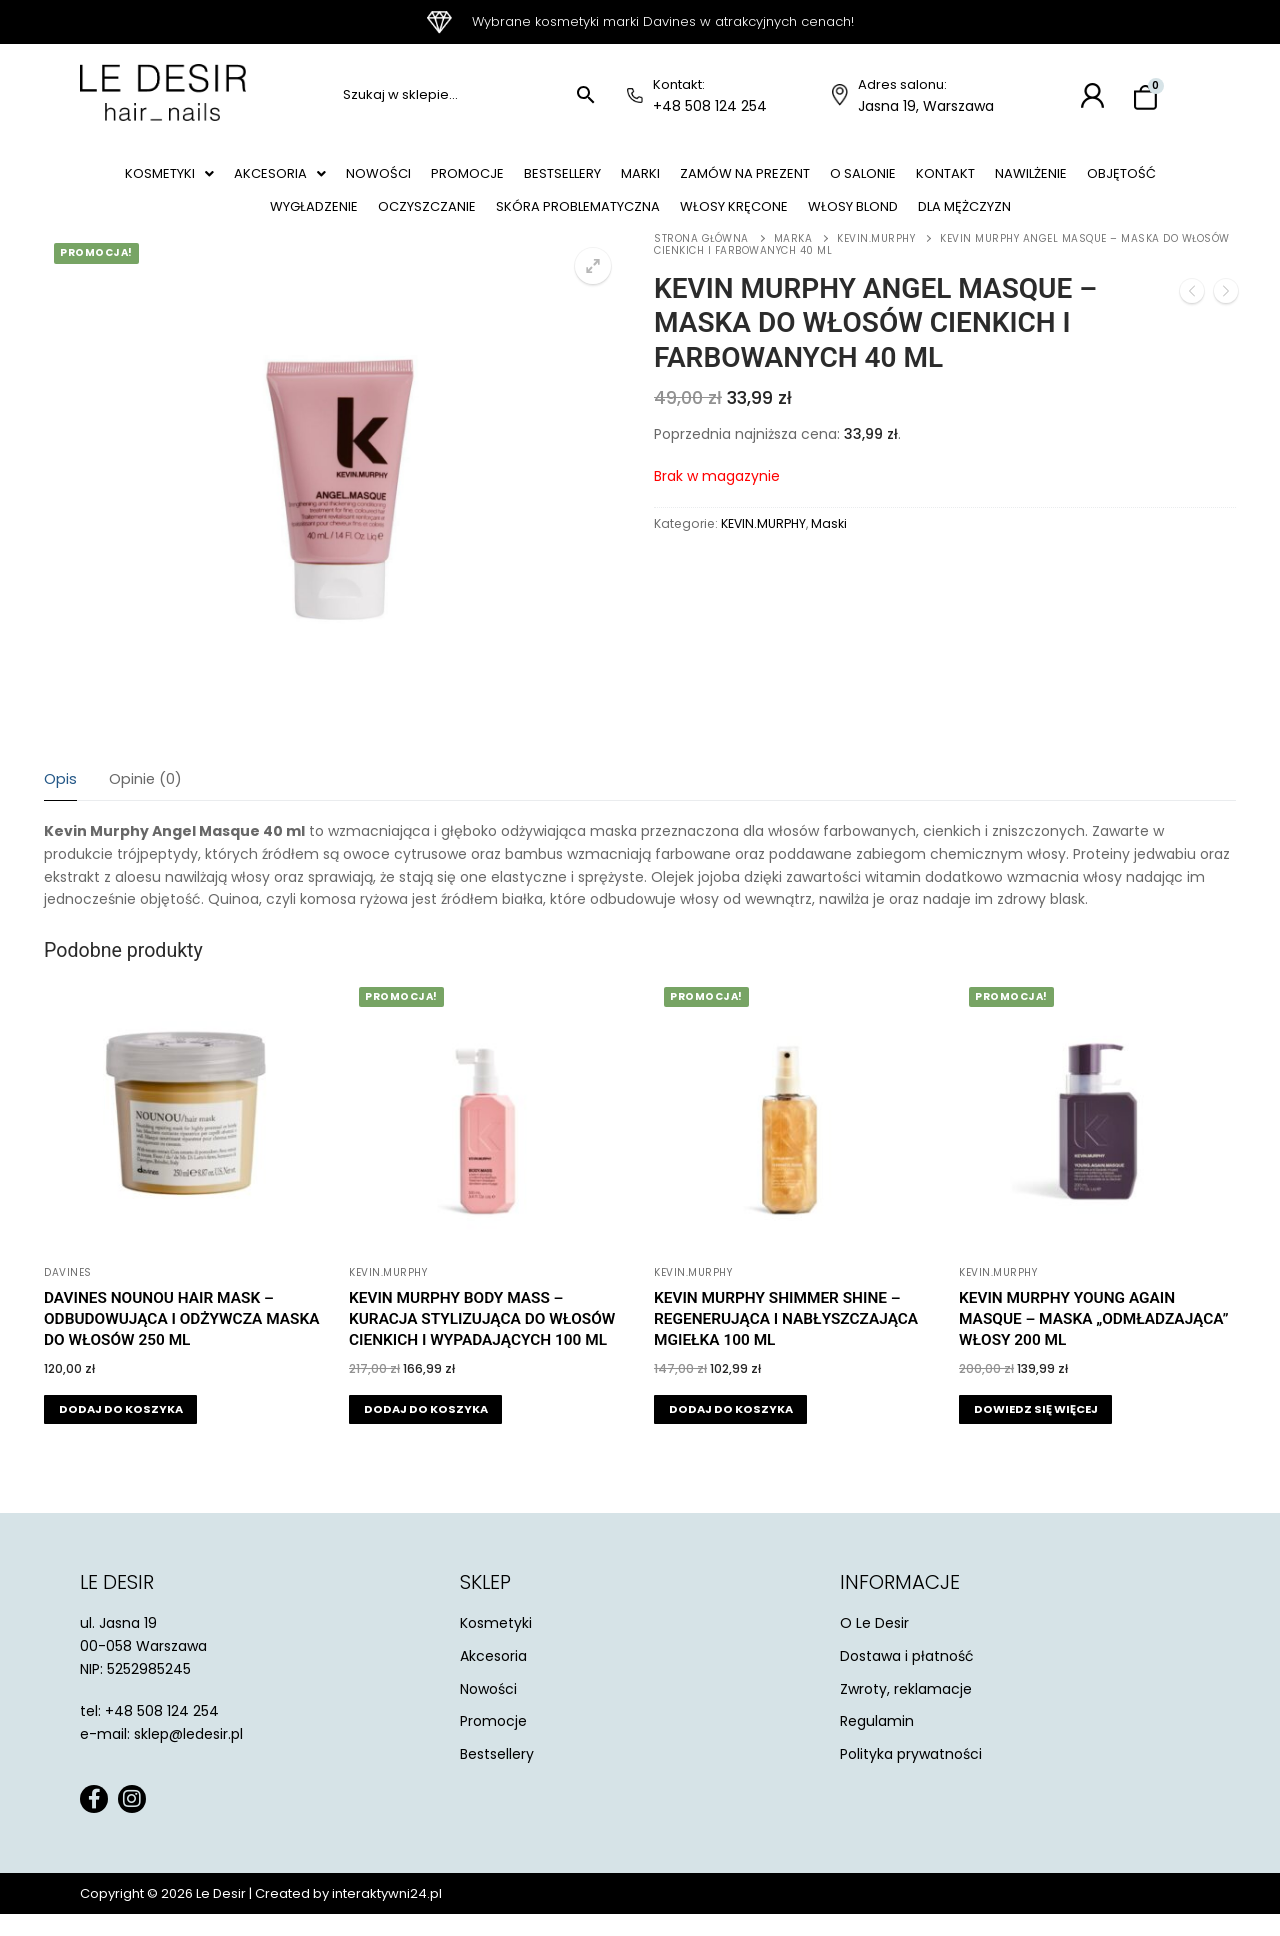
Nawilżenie (1121, 179)
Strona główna (701, 260)
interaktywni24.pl (387, 1915)
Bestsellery (601, 179)
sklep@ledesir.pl (188, 1756)
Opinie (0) (145, 801)
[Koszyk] (1145, 98)
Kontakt (1026, 179)
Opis (60, 801)
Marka (793, 260)
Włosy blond (921, 223)
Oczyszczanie (453, 223)
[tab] (60, 802)
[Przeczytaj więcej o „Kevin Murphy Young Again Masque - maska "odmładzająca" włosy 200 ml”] (1035, 1431)
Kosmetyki (168, 179)
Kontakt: (679, 84)
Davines (68, 1294)
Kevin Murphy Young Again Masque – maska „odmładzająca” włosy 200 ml (1094, 1341)
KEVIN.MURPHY (876, 260)
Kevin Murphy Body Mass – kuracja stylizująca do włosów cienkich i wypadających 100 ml (482, 1341)
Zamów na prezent (803, 179)
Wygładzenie (329, 223)
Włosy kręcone (788, 223)
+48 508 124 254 (710, 106)
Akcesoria (289, 179)
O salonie (933, 179)
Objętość (220, 223)
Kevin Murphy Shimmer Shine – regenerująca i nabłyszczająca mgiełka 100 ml (786, 1341)
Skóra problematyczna (618, 223)
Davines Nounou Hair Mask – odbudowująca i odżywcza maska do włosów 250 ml (181, 1341)
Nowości (396, 179)
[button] (168, 179)
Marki (689, 179)
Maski (829, 545)
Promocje (495, 179)
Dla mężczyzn (1046, 223)
